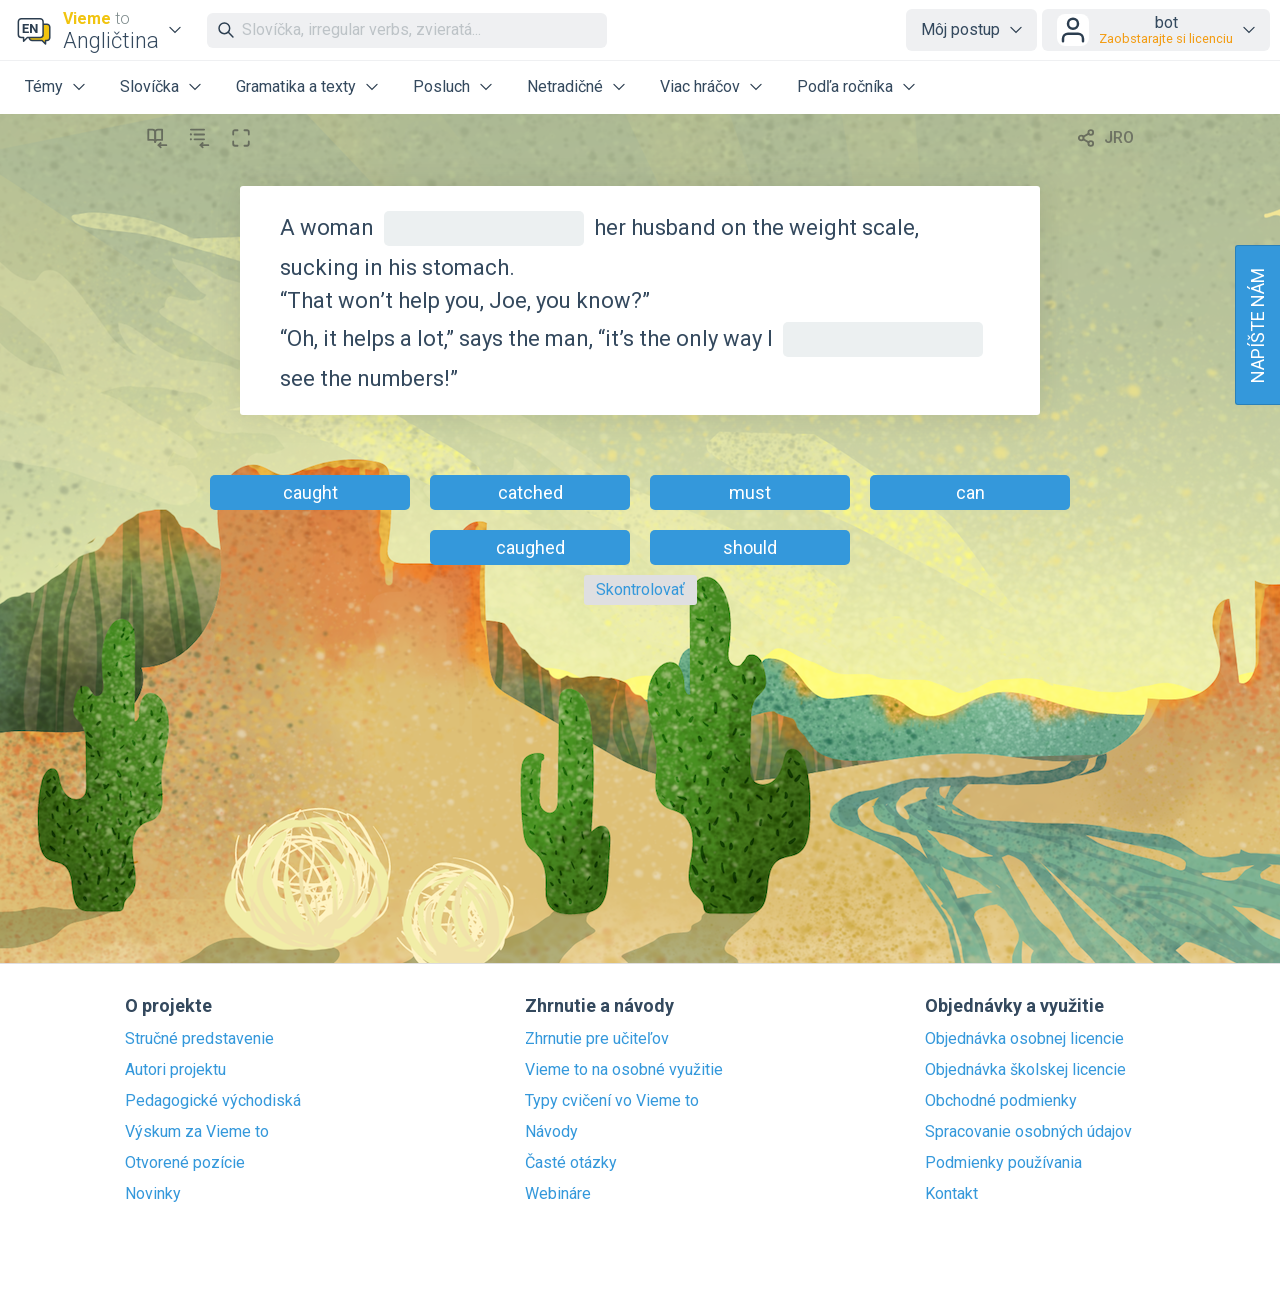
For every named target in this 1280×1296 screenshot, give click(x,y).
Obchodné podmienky (1001, 1101)
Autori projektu (175, 1070)
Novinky (153, 1194)
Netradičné (565, 86)
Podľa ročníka (845, 86)
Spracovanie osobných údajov (1028, 1132)
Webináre (558, 1194)
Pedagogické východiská (213, 1101)
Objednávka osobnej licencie (1024, 1039)
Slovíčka (149, 86)
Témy (44, 86)
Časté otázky (571, 1163)
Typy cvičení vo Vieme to (612, 1101)
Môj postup (960, 29)
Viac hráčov (700, 86)
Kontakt (951, 1194)
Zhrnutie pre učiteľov (597, 1039)
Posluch (441, 86)
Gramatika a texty (296, 86)
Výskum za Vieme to (197, 1132)
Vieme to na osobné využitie (624, 1070)
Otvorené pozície (185, 1163)
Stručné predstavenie (199, 1039)
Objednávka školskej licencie (1025, 1070)
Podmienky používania (1003, 1163)
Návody (551, 1132)
